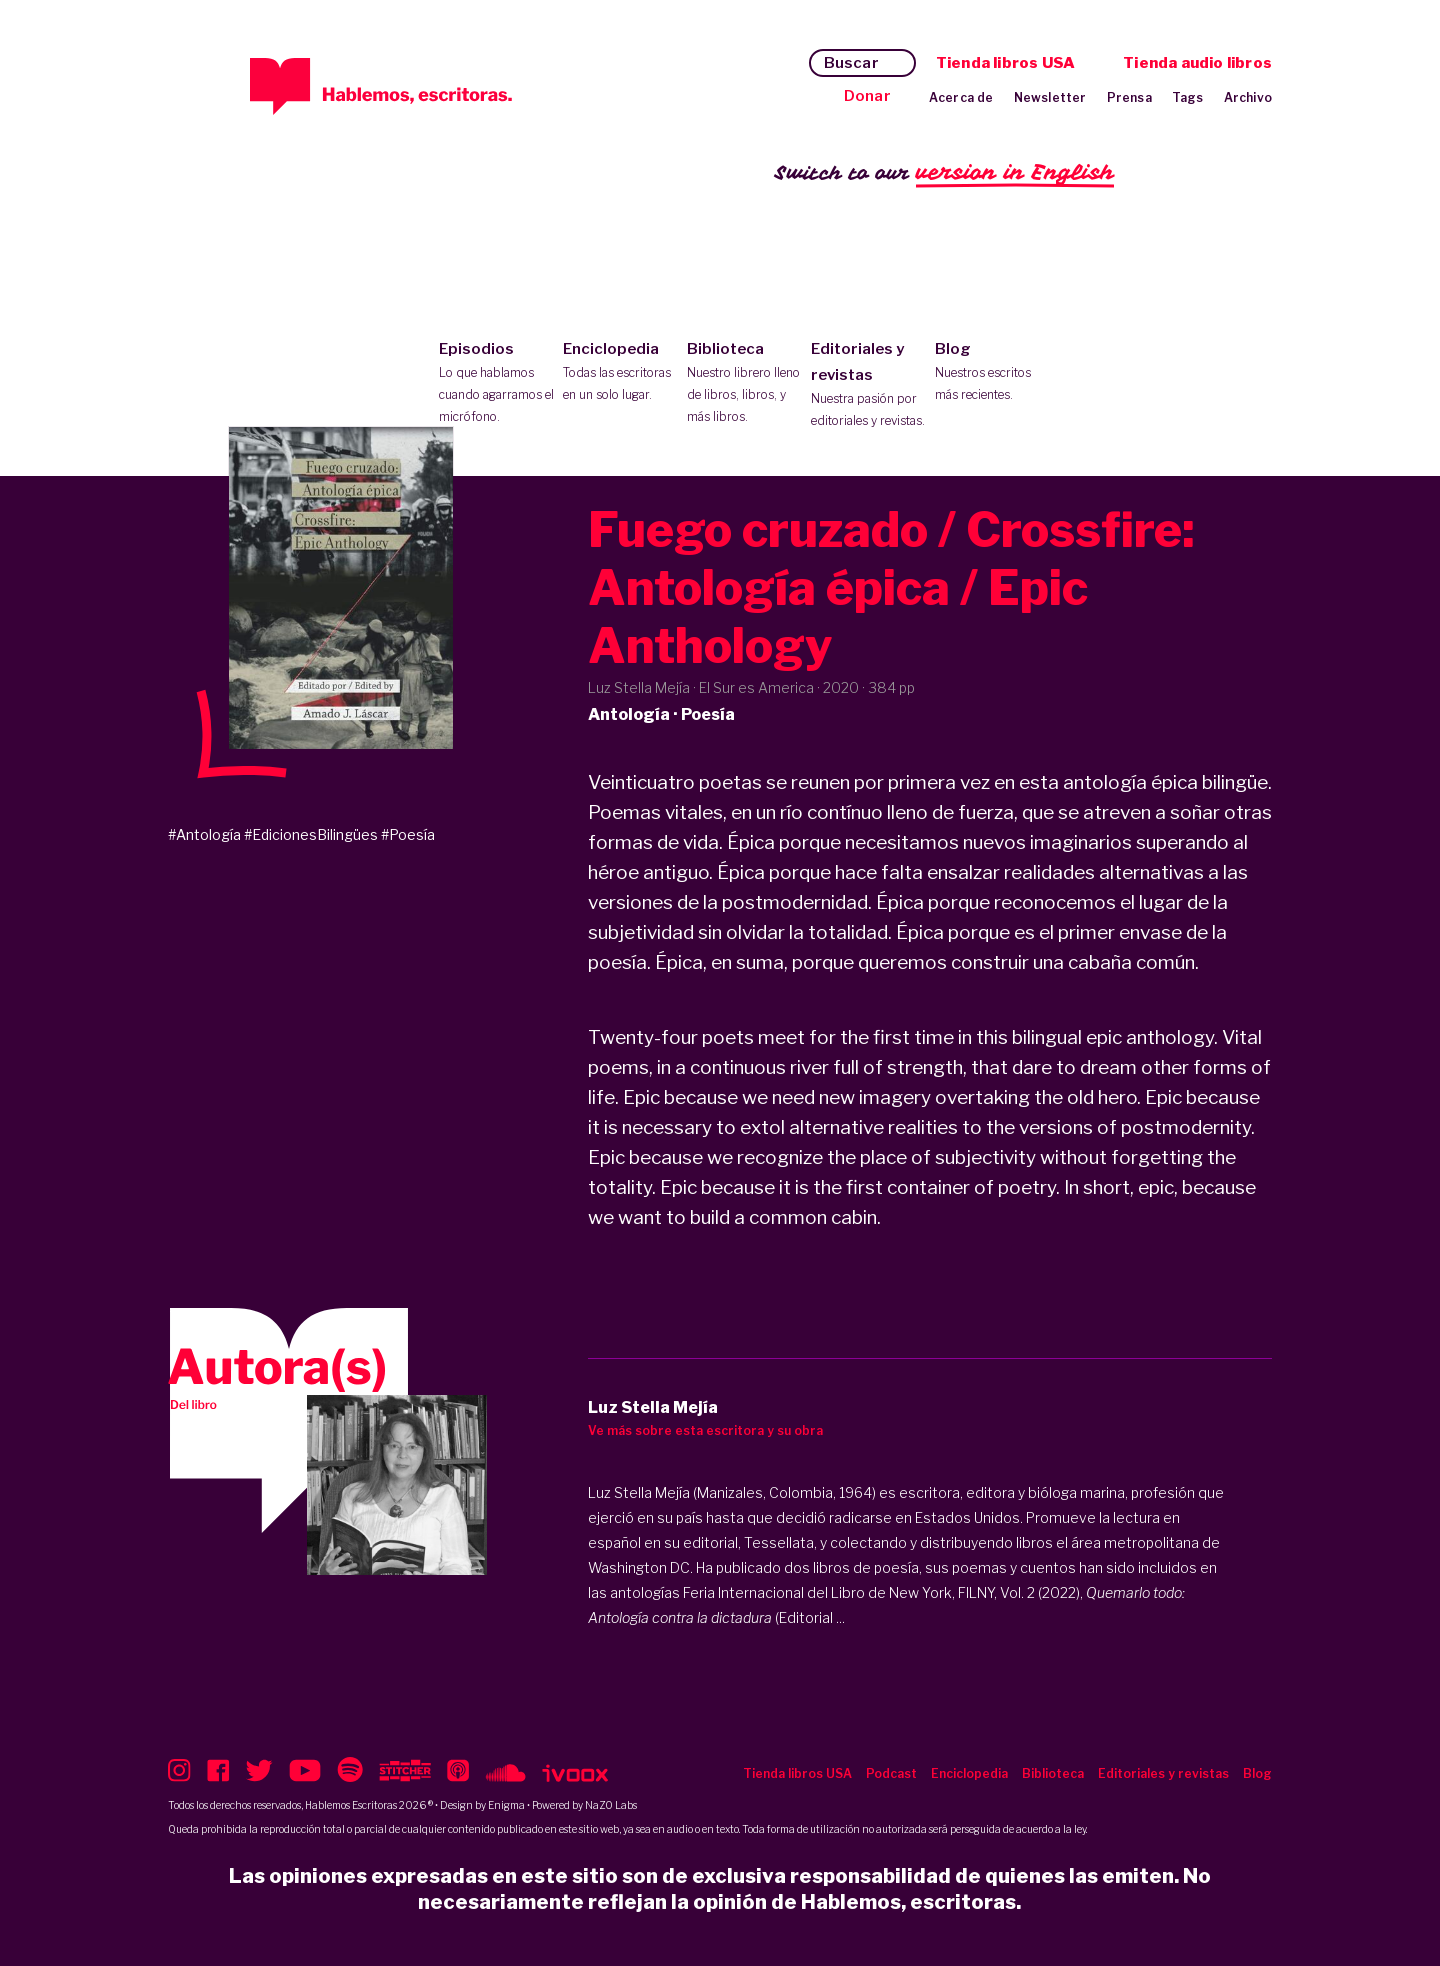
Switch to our (944, 173)
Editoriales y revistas (868, 386)
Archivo (1248, 97)
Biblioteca (744, 384)
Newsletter (1050, 97)
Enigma (506, 1805)
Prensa (1129, 97)
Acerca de (961, 97)
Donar (867, 96)
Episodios (496, 384)
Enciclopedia (620, 373)
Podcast (891, 1773)
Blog (992, 373)
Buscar (851, 63)
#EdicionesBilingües (311, 834)
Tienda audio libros (1197, 63)
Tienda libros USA (1005, 63)
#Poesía (408, 834)
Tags (1188, 97)
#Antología (204, 834)
